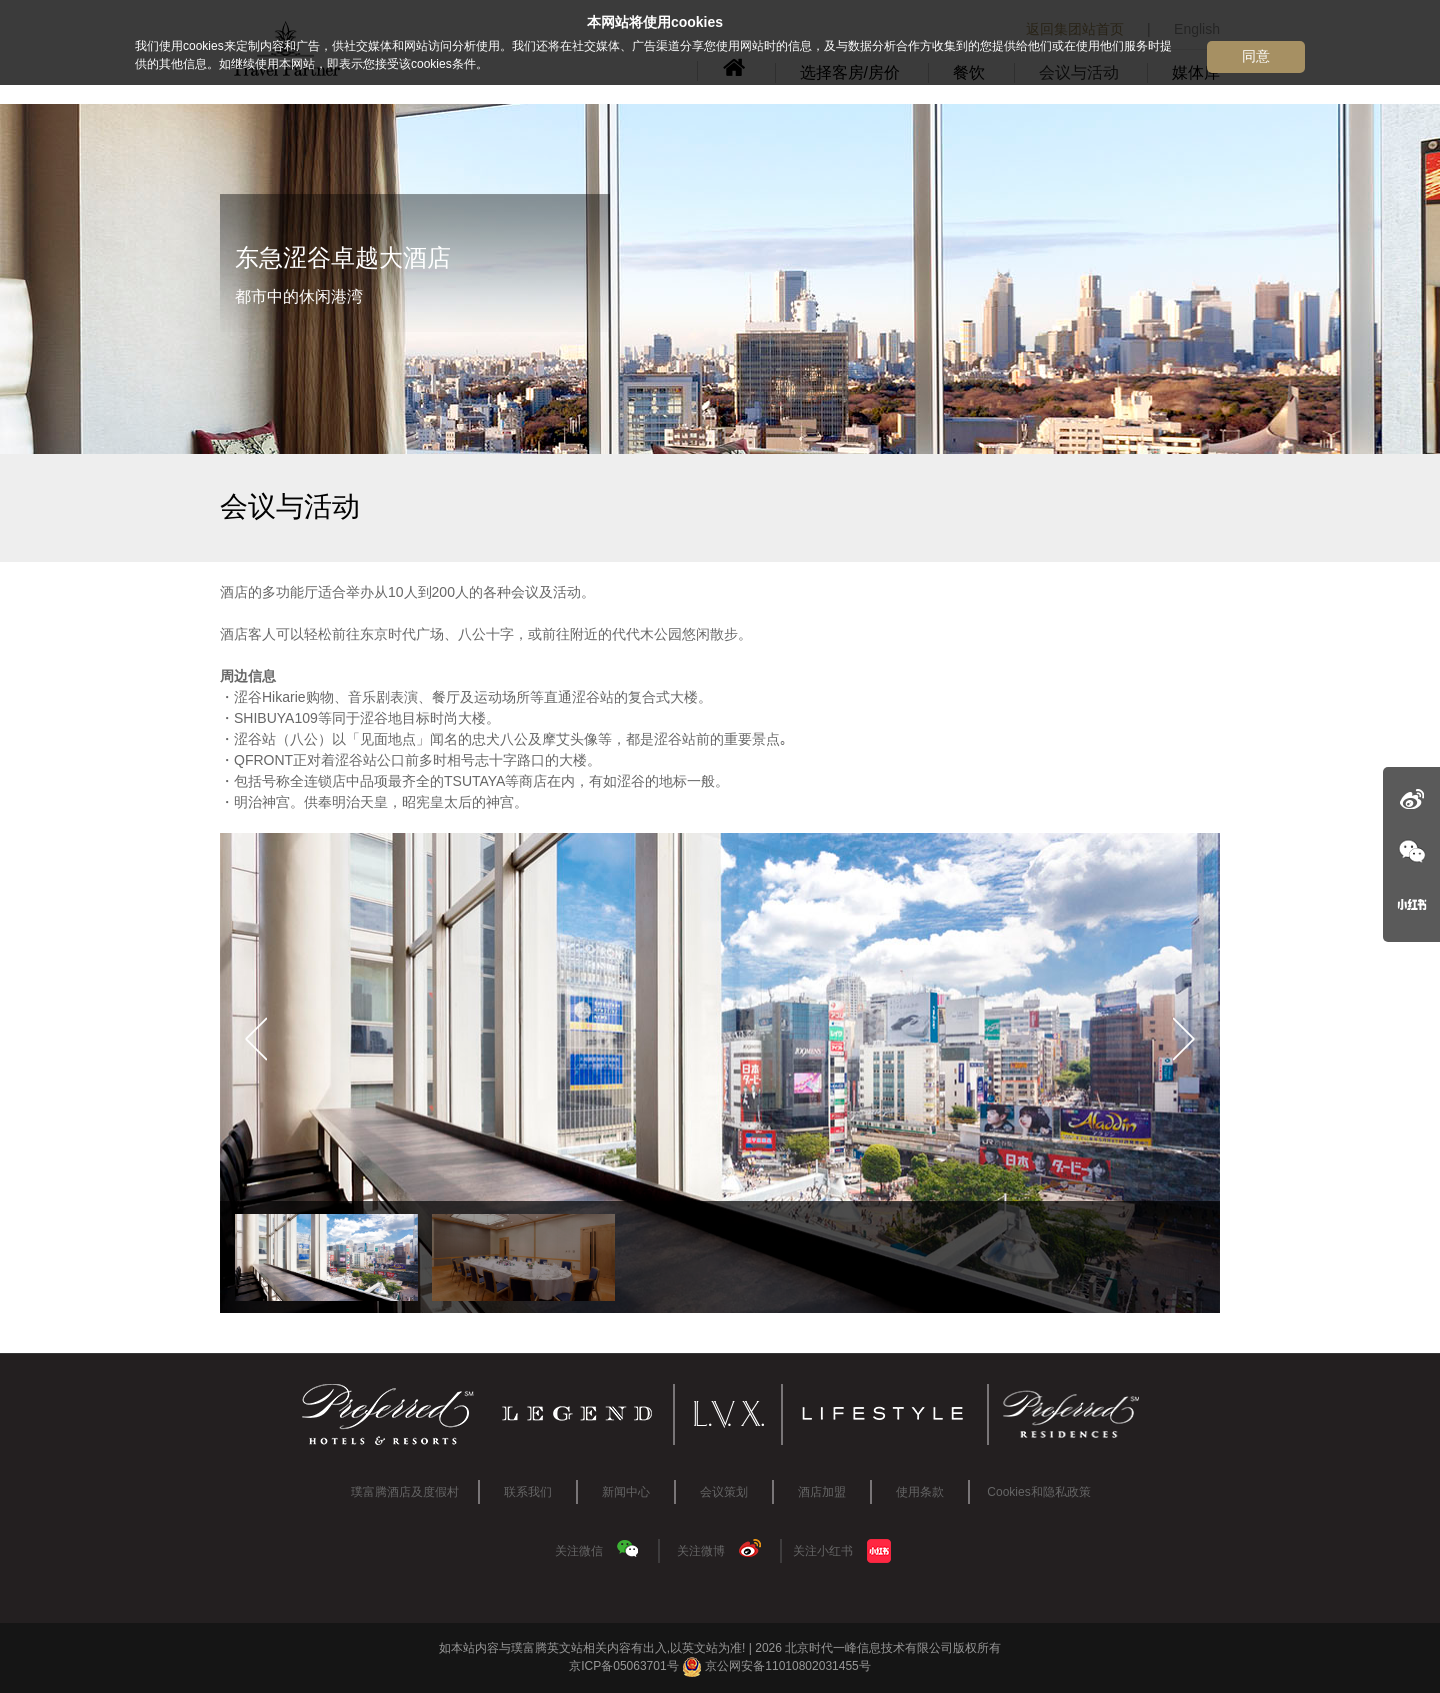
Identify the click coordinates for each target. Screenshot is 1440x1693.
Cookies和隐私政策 (1038, 1492)
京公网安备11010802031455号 (776, 1666)
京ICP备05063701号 (623, 1666)
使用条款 (920, 1492)
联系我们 (528, 1492)
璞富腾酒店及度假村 (405, 1492)
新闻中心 (626, 1492)
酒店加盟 (822, 1492)
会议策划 (724, 1492)
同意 (1256, 56)
